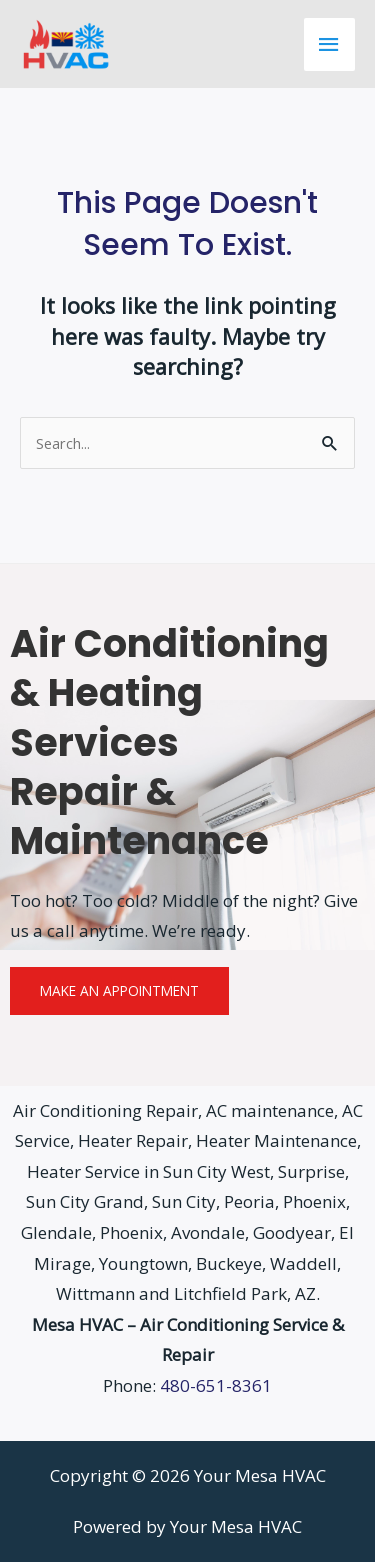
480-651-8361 (216, 1385)
